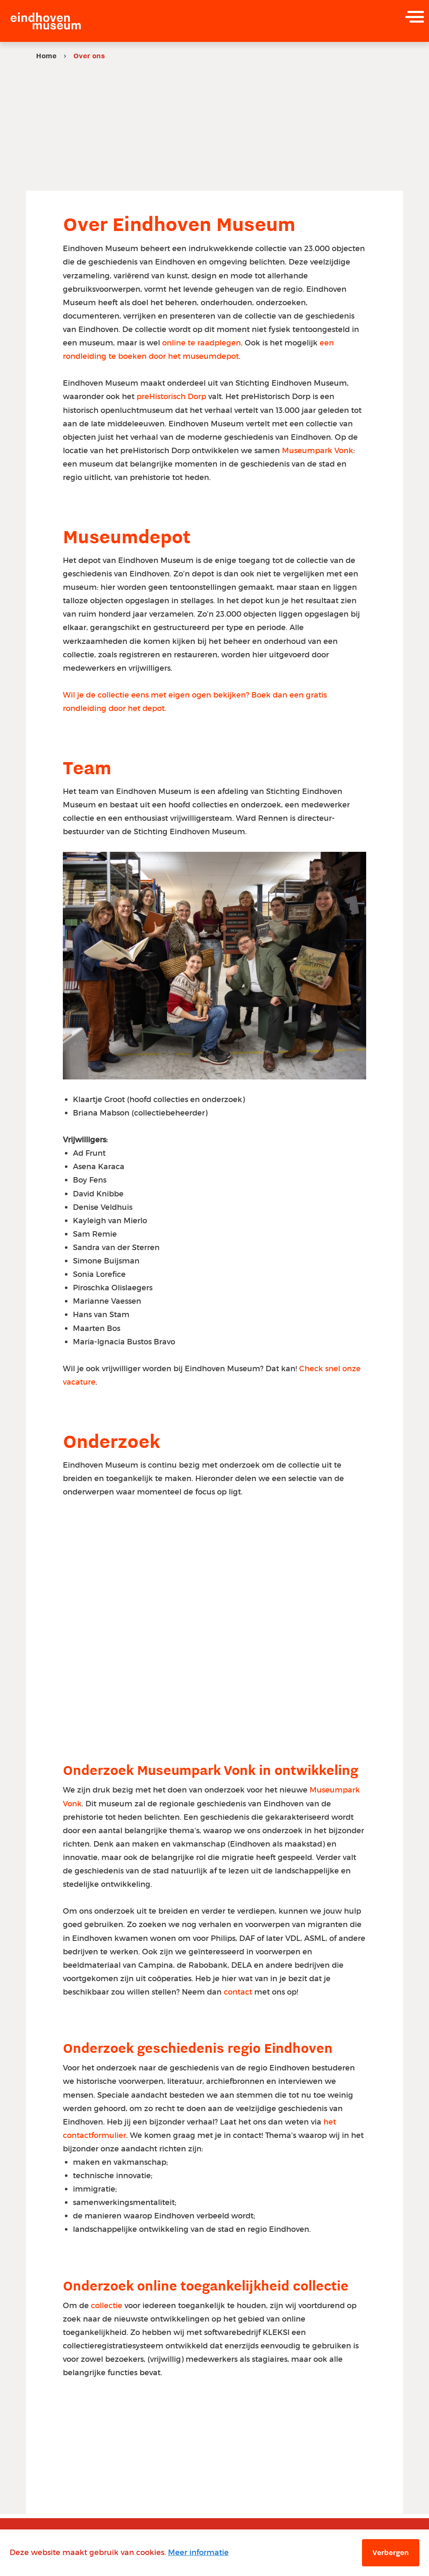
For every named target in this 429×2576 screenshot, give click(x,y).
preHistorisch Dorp (171, 397)
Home (46, 55)
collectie (107, 2309)
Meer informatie (198, 2552)
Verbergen (390, 2552)
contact (239, 1995)
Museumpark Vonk (317, 451)
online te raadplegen (201, 343)
